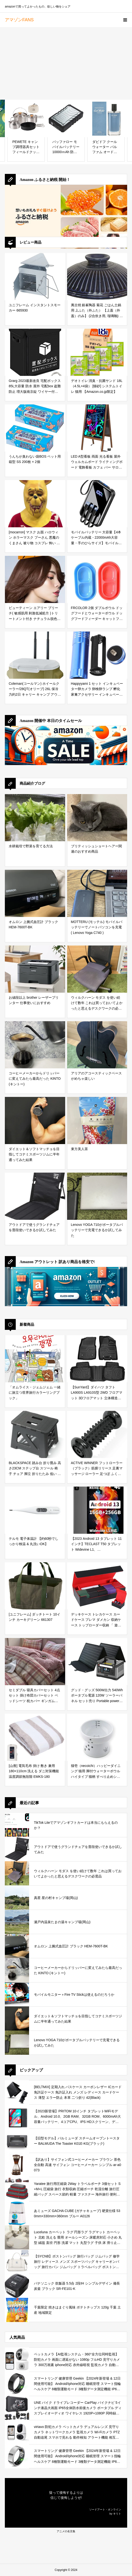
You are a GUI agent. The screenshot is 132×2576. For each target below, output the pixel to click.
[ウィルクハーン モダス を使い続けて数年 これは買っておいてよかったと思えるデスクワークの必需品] (97, 969)
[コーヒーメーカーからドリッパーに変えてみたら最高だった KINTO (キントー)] (35, 1044)
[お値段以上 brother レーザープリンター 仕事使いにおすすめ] (35, 969)
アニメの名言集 (66, 2531)
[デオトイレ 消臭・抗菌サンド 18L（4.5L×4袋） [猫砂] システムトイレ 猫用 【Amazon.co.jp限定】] (97, 352)
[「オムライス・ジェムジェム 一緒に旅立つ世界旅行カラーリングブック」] (35, 1358)
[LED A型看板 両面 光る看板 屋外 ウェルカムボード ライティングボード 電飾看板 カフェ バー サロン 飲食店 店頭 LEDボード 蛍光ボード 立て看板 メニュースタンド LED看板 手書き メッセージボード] (97, 428)
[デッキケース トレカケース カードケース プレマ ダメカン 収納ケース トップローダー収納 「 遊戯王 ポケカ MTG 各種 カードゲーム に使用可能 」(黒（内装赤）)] (97, 1585)
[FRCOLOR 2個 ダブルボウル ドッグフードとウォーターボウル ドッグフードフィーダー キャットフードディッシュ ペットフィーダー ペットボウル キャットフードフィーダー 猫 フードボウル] (97, 579)
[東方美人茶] (97, 1120)
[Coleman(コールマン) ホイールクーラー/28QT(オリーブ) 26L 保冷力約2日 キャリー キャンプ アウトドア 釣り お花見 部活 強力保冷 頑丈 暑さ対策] (35, 655)
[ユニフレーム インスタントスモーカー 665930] (35, 276)
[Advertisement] (66, 63)
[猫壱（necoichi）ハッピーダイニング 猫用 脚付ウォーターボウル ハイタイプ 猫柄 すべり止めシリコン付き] (97, 1737)
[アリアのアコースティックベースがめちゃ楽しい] (97, 1044)
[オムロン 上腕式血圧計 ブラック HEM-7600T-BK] (35, 893)
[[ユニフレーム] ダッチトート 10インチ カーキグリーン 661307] (35, 1585)
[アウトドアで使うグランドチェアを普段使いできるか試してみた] (35, 1196)
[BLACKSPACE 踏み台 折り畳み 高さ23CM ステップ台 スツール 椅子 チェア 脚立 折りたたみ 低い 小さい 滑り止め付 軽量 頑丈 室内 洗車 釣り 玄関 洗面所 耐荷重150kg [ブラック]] (35, 1434)
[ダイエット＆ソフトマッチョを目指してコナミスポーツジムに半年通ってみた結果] (35, 1120)
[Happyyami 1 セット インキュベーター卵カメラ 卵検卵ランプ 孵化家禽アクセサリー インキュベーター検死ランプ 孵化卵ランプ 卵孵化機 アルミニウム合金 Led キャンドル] (97, 655)
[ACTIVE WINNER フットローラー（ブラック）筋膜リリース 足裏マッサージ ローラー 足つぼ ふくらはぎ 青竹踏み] (97, 1434)
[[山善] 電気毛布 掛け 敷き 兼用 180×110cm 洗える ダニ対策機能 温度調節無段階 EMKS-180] (35, 1737)
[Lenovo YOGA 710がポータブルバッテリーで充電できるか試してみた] (97, 1196)
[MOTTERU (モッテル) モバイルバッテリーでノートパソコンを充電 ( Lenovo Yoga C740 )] (97, 893)
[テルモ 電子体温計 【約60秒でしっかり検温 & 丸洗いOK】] (35, 1510)
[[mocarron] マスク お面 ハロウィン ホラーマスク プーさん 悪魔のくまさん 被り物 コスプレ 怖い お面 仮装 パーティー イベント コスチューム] (35, 503)
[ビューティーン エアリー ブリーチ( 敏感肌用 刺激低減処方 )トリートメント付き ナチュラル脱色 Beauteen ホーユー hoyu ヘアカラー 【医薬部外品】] (35, 579)
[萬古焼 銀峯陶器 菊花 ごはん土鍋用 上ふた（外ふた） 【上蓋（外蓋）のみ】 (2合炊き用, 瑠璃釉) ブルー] (97, 276)
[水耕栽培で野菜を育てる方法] (35, 817)
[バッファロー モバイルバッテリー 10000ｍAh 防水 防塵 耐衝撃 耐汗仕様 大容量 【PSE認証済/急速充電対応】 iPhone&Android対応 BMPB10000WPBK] (66, 118)
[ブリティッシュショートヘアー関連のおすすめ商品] (97, 817)
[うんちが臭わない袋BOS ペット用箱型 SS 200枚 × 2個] (35, 428)
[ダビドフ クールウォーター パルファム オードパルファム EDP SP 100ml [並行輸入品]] (106, 118)
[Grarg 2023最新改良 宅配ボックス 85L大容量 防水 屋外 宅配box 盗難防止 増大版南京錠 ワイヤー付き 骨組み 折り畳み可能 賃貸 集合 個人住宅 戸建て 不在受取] (35, 352)
